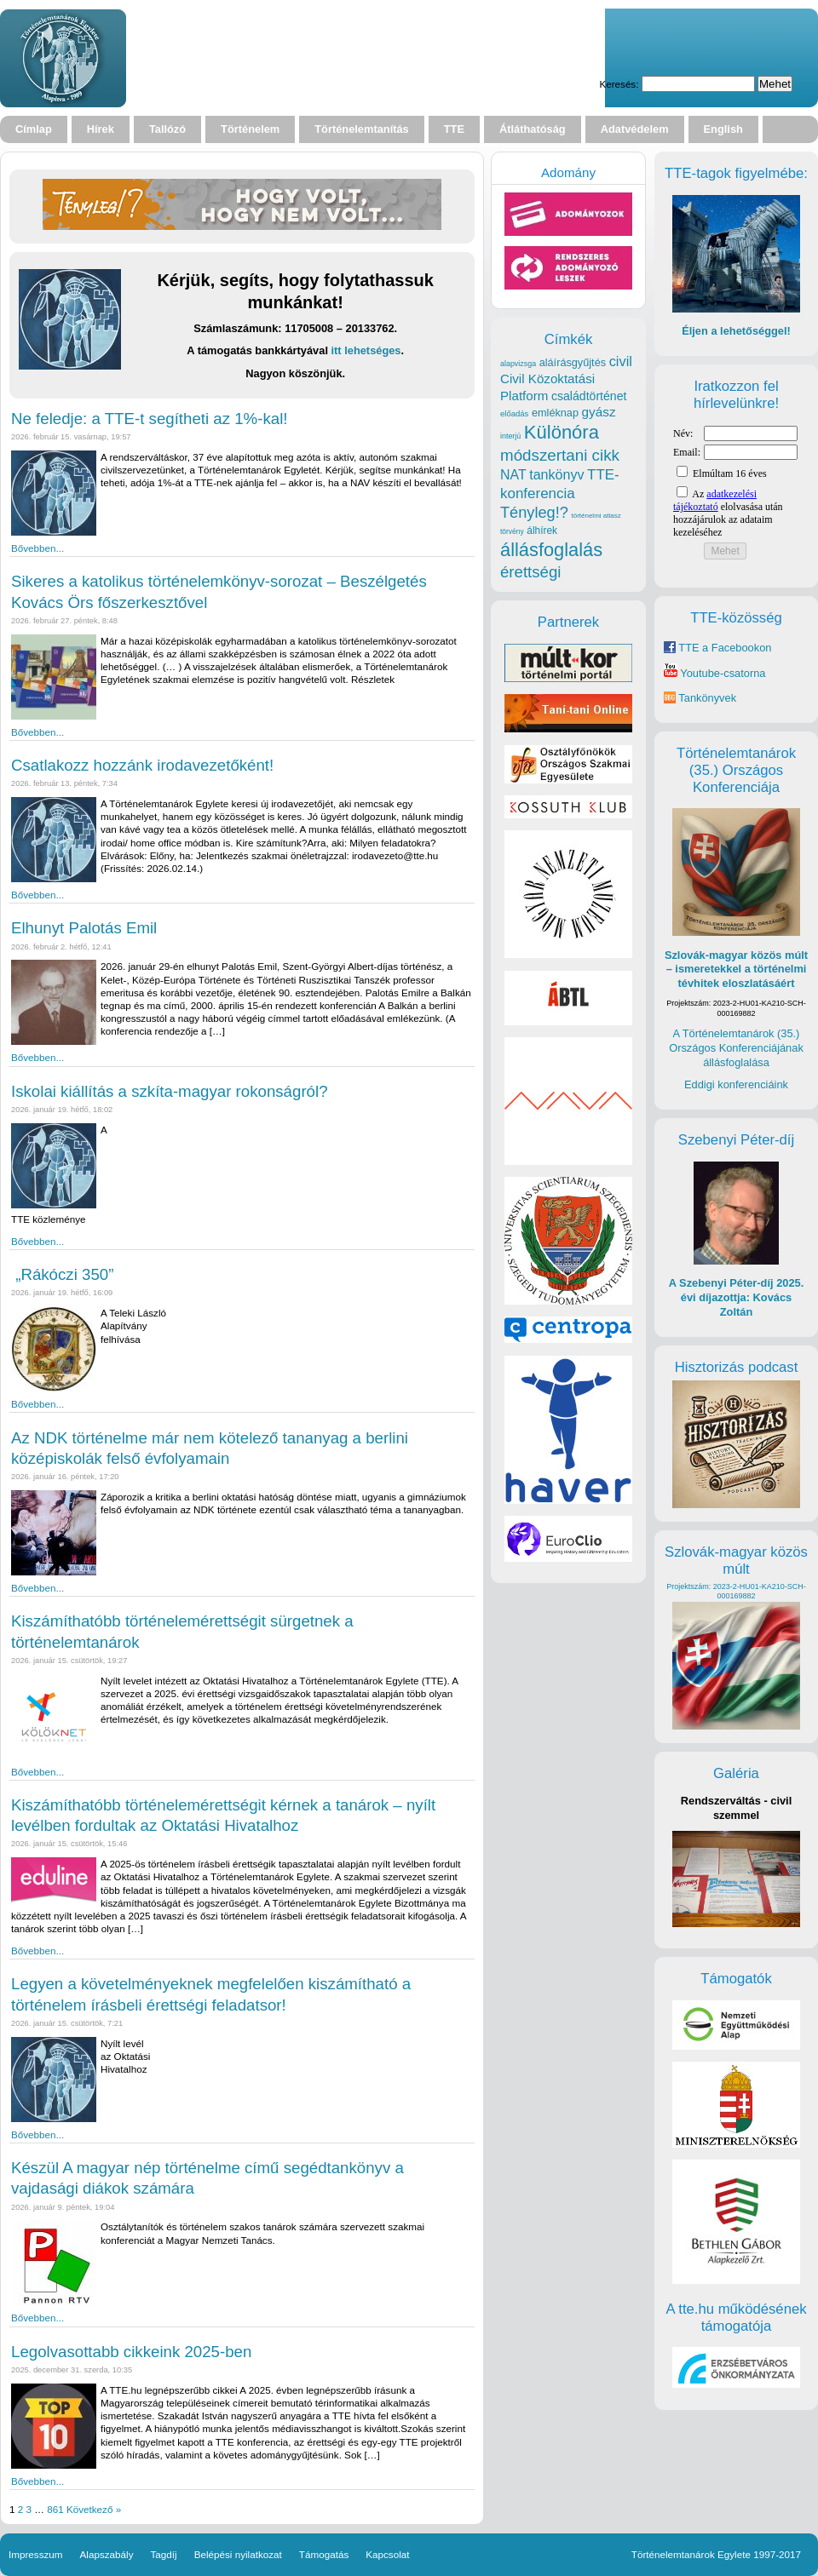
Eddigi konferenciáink (736, 1084)
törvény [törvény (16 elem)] (512, 531)
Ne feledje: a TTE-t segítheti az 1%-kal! (149, 418)
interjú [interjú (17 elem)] (510, 436)
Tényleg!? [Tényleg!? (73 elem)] (534, 512)
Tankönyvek (707, 697)
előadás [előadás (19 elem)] (514, 413)
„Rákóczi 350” (62, 1274)
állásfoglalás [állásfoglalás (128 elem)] (551, 549)
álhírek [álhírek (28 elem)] (542, 530)
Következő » (93, 2509)
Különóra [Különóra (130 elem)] (561, 432)
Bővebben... (37, 548)
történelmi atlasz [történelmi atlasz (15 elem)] (595, 515)
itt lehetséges (366, 350)
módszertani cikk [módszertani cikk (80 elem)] (559, 455)
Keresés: (618, 83)
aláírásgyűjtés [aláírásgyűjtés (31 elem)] (572, 362)
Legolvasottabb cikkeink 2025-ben (131, 2352)
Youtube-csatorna (714, 673)
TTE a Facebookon (717, 647)
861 (55, 2509)
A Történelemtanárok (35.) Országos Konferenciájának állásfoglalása (736, 1047)
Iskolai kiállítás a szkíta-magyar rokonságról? (169, 1091)
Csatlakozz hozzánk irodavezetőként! (142, 765)
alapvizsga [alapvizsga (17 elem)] (518, 363)
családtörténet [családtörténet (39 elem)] (588, 396)
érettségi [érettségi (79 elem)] (531, 572)
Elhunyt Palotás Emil (84, 928)
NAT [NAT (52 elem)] (513, 475)
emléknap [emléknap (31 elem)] (555, 412)
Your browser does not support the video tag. (372, 58)
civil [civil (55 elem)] (620, 361)
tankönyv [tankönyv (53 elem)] (556, 474)
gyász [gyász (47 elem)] (599, 411)
